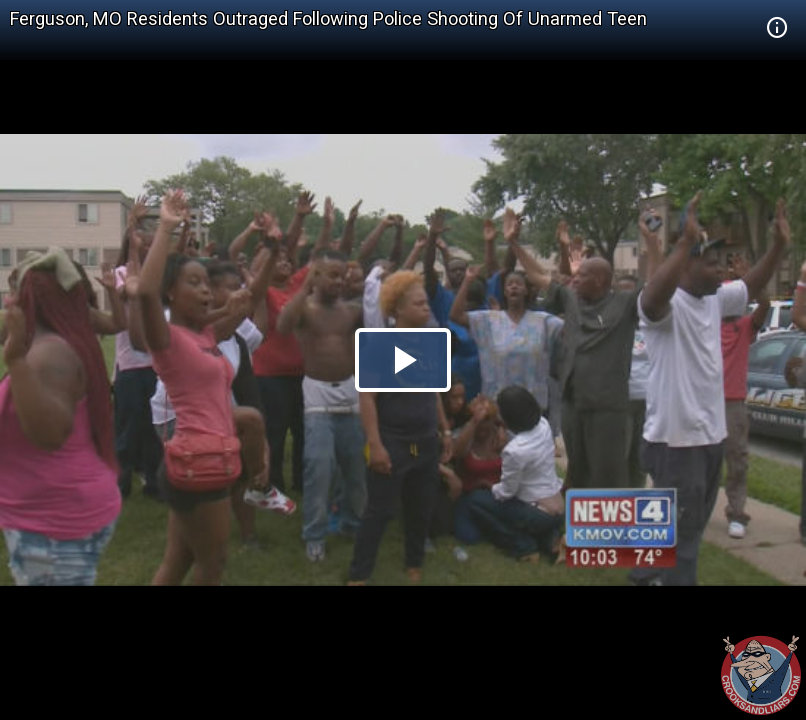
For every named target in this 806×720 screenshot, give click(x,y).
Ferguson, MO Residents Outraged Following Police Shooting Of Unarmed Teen (328, 18)
